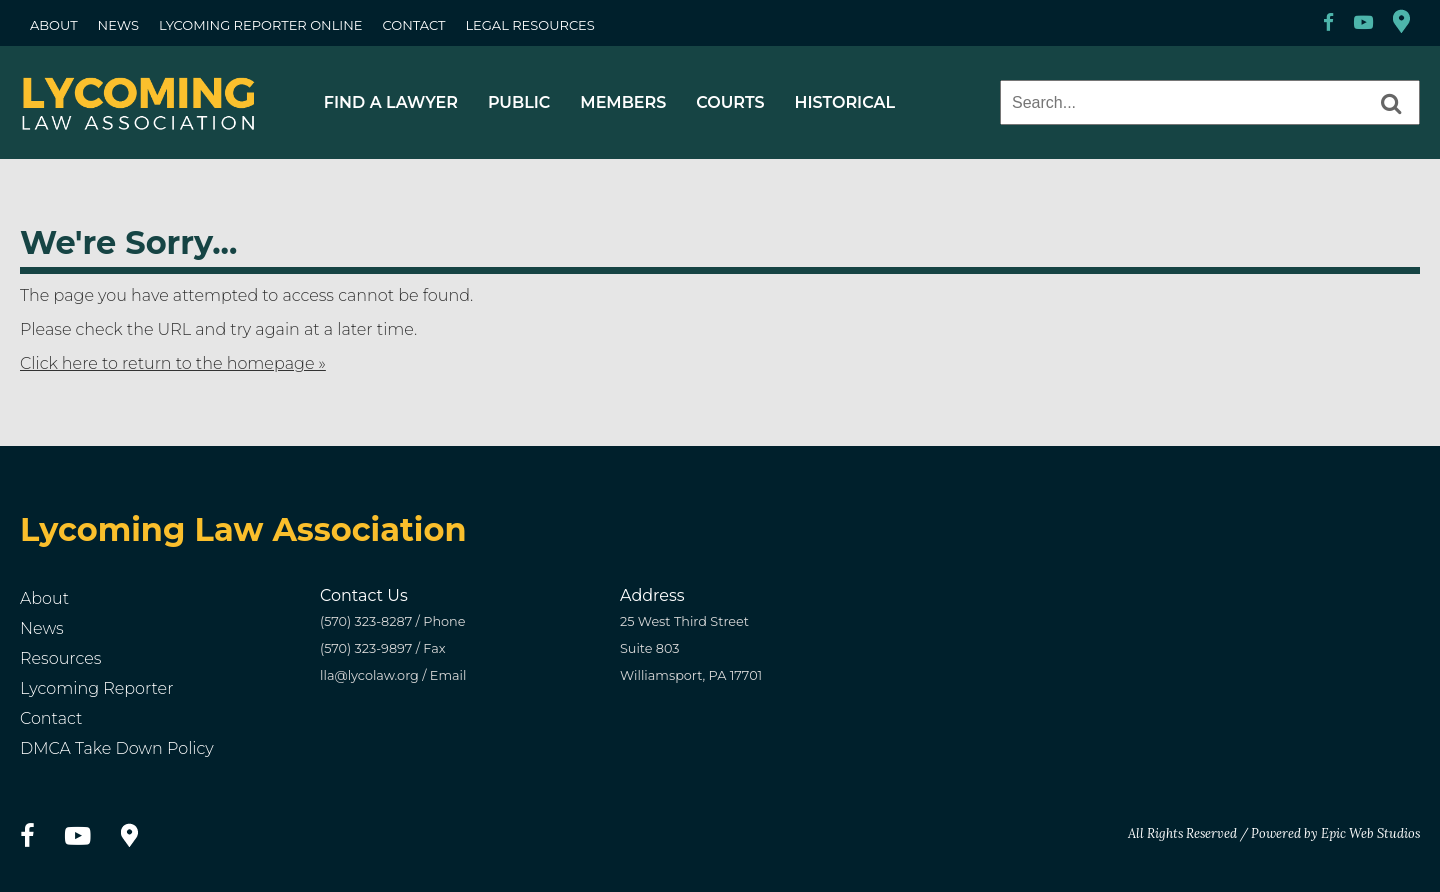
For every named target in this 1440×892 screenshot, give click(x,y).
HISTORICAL (844, 102)
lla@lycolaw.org (369, 675)
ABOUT (54, 25)
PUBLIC (519, 102)
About (44, 598)
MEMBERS (623, 102)
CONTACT (414, 25)
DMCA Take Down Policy (117, 748)
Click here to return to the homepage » (173, 363)
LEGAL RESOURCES (529, 25)
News (42, 628)
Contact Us (364, 595)
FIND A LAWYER (391, 102)
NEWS (118, 25)
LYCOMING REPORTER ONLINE (261, 25)
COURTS (730, 102)
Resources (60, 658)
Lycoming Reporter (96, 688)
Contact (51, 718)
